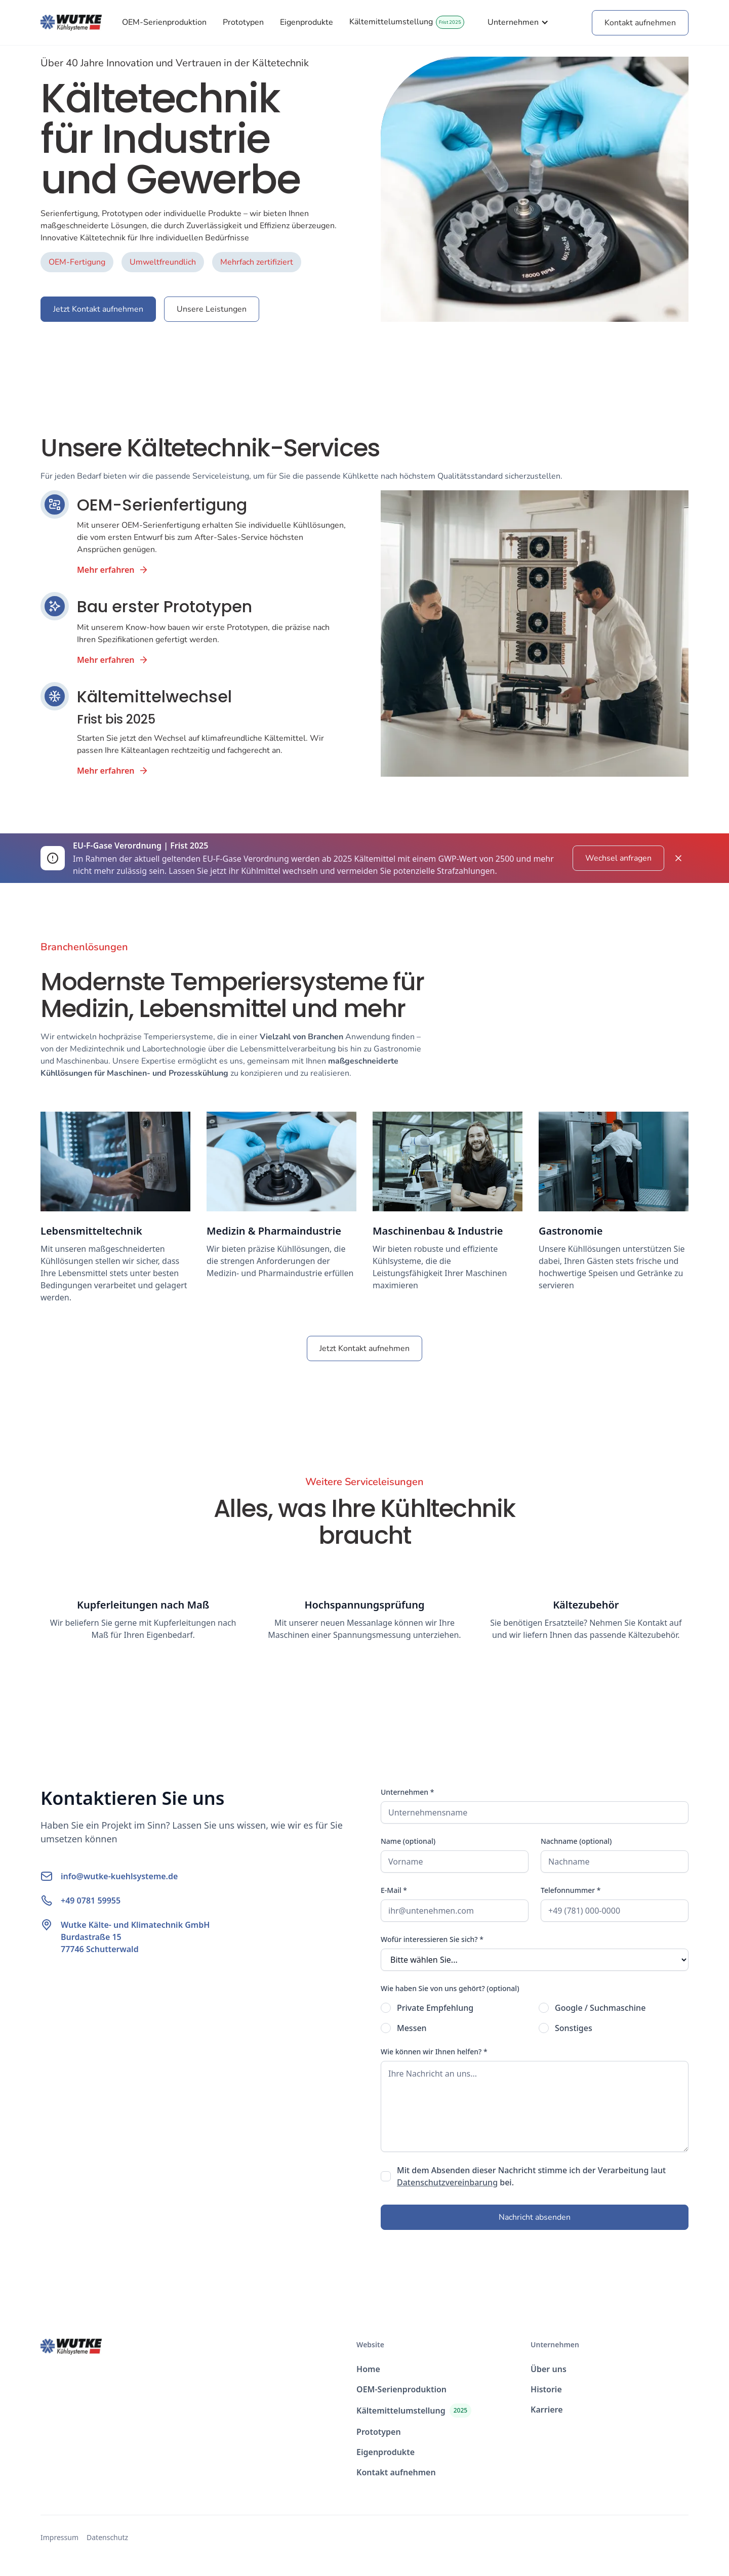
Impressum (59, 2537)
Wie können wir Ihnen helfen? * (434, 2051)
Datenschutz (107, 2537)
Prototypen (243, 22)
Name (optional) (408, 1841)
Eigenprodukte (306, 22)
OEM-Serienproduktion (164, 22)
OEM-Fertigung (77, 262)
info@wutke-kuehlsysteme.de (119, 1876)
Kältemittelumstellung (391, 21)
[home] (71, 23)
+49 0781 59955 (90, 1900)
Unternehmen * (407, 1792)
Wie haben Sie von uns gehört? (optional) (450, 1988)
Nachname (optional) (576, 1841)
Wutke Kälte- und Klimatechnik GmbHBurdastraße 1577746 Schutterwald (135, 1937)
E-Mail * (394, 1890)
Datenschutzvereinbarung (447, 2182)
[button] (518, 22)
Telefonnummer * (570, 1890)
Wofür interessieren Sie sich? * (432, 1939)
